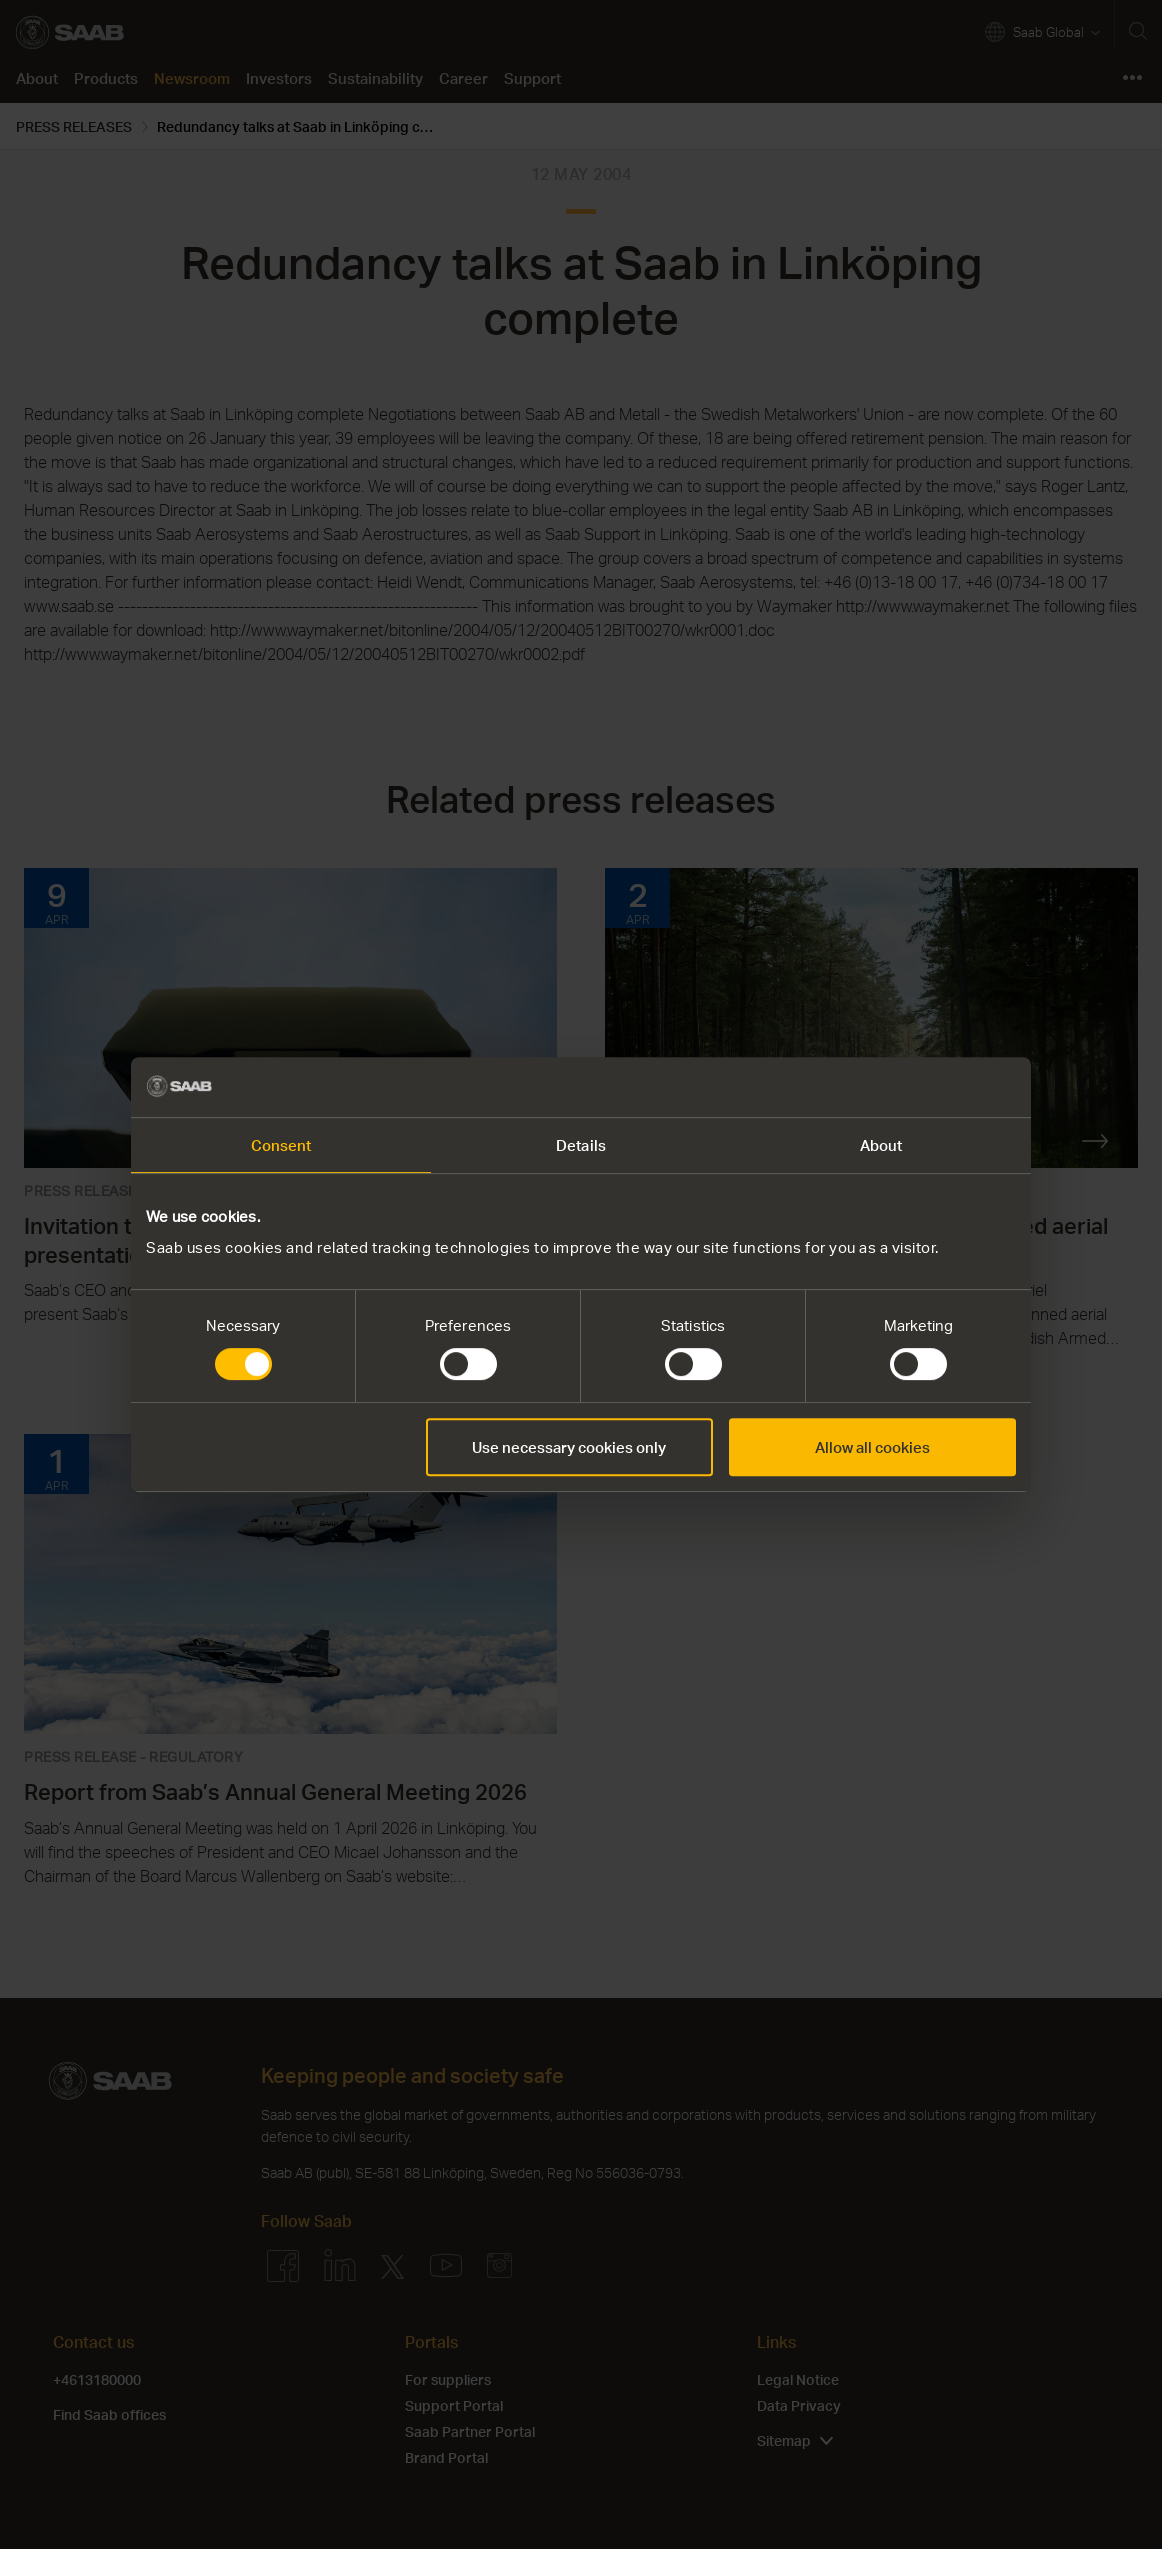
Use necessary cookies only (569, 1447)
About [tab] (881, 1145)
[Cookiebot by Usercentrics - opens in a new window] (928, 1087)
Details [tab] (581, 1145)
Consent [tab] (281, 1145)
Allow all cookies (872, 1447)
